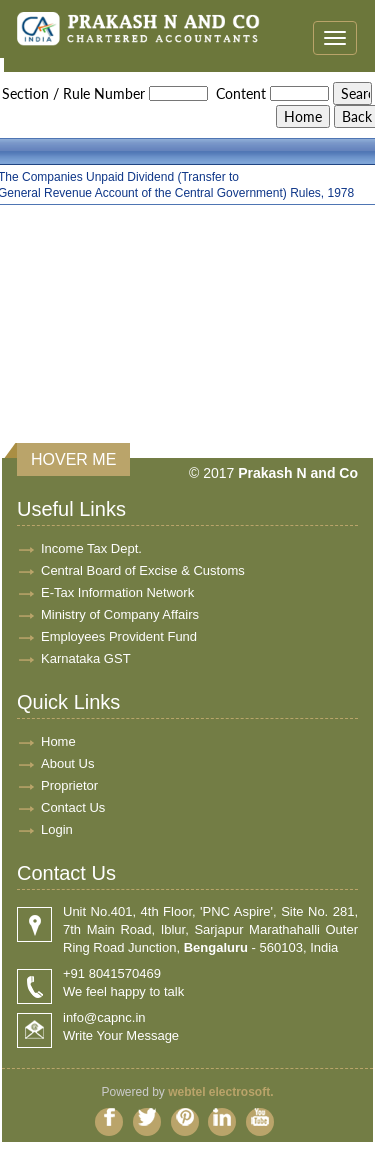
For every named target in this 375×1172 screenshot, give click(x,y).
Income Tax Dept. (91, 548)
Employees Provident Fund (119, 636)
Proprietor (69, 785)
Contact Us (73, 807)
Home (58, 741)
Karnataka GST (86, 658)
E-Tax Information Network (117, 592)
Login (57, 829)
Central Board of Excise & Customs (143, 570)
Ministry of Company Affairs (120, 614)
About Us (67, 763)
